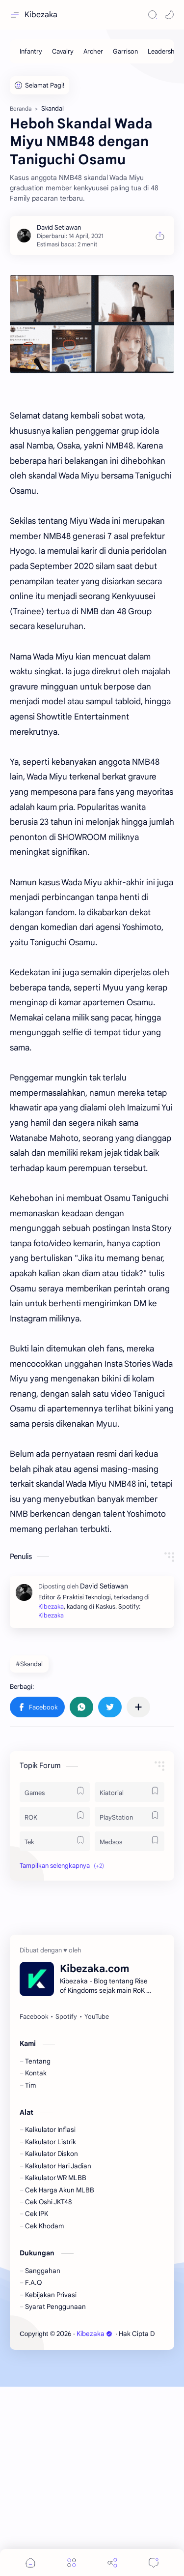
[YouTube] (96, 2206)
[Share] (112, 2562)
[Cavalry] (63, 51)
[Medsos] (130, 2030)
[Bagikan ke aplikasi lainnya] (138, 1896)
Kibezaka (41, 15)
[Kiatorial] (130, 1981)
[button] (169, 14)
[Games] (55, 1981)
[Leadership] (164, 51)
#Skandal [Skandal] (29, 1853)
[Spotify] (66, 2206)
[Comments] (153, 2562)
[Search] (152, 14)
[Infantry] (31, 51)
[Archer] (93, 51)
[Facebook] (34, 2206)
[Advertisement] (92, 367)
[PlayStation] (130, 2006)
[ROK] (55, 2006)
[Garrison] (125, 51)
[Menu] (71, 2562)
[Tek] (55, 2030)
